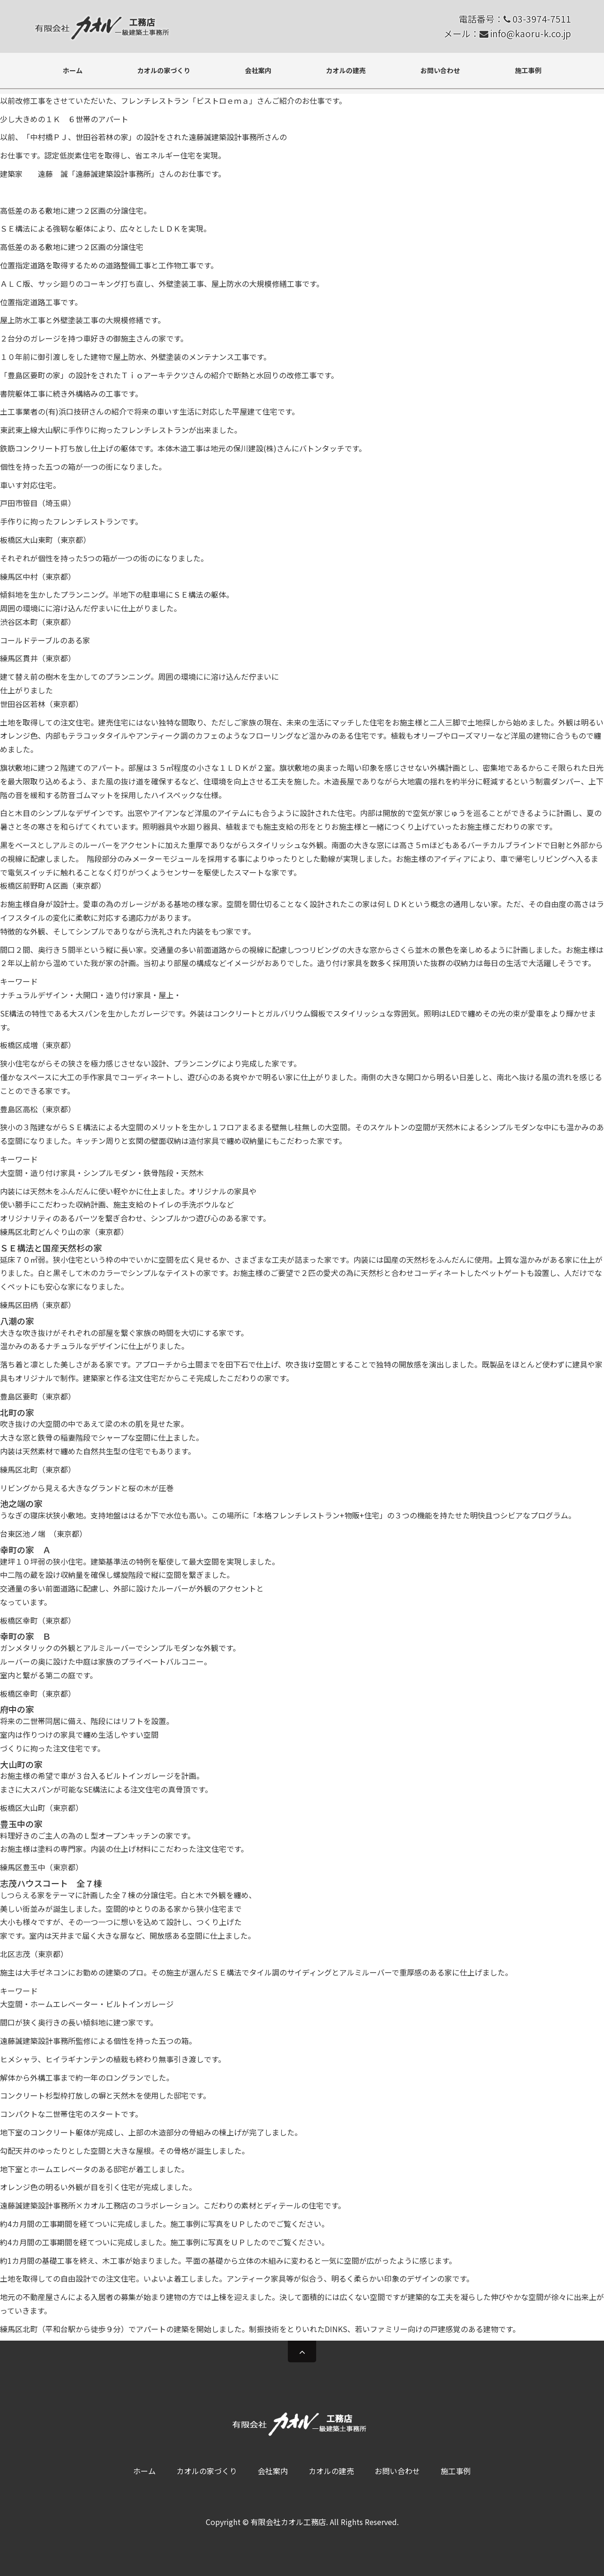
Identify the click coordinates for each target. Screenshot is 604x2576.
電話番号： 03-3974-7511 (515, 18)
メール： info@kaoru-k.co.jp (507, 33)
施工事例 (528, 70)
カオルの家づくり (163, 70)
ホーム (73, 70)
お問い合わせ (440, 70)
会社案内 (258, 70)
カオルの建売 (346, 70)
